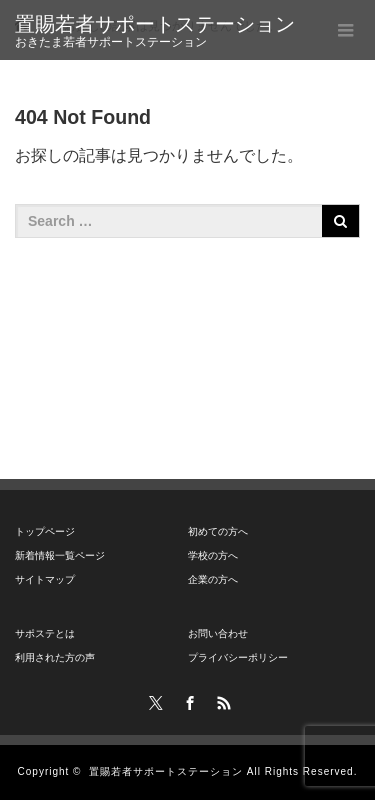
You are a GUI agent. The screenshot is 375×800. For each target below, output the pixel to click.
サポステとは (45, 633)
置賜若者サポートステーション (155, 24)
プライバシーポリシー (238, 657)
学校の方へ (213, 555)
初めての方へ (218, 531)
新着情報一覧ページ (60, 555)
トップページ (45, 531)
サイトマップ (45, 579)
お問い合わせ (218, 633)
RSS (221, 700)
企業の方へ (213, 579)
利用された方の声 (55, 657)
